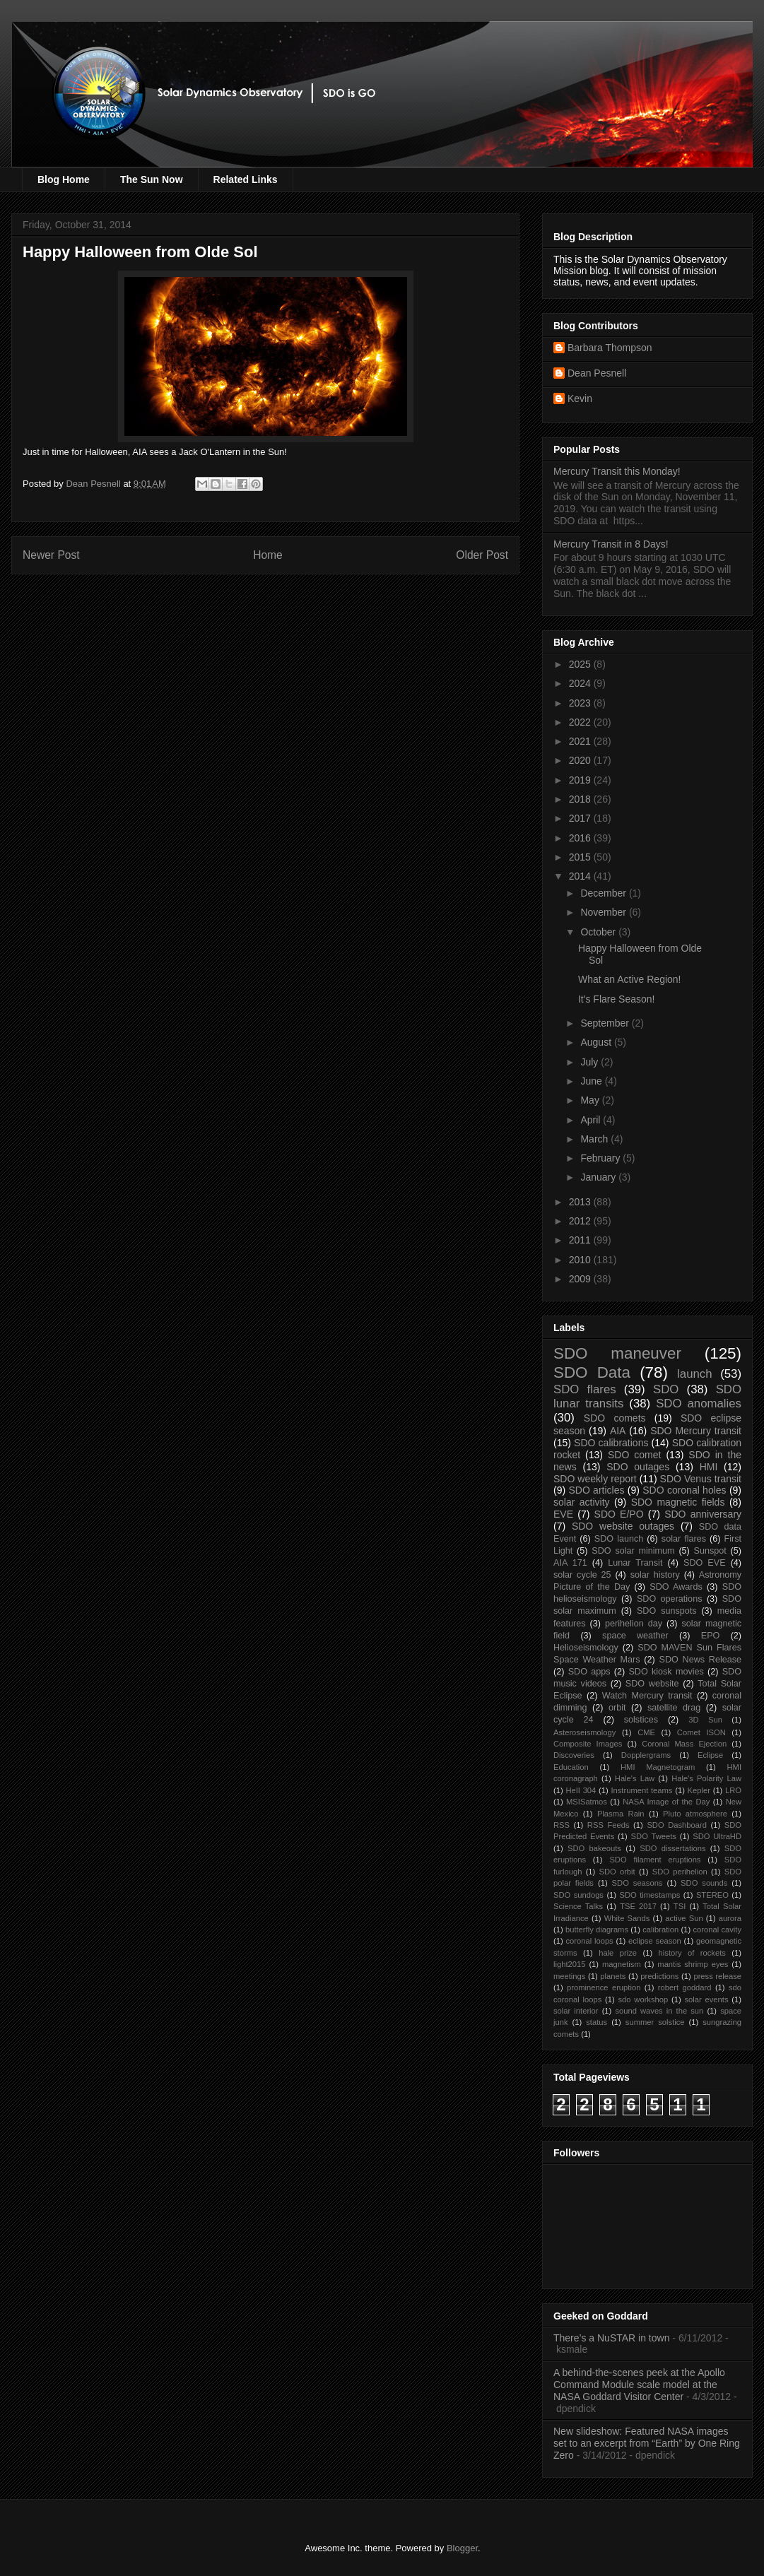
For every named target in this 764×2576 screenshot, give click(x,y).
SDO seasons (637, 1883)
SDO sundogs (578, 1895)
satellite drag (673, 1708)
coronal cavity (717, 1929)
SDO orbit (617, 1871)
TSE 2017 (638, 1906)
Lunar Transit (635, 1563)
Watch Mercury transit (647, 1696)
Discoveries (573, 1755)
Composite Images (587, 1743)
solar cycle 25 (582, 1575)
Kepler (699, 1790)
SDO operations (670, 1599)
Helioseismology (585, 1648)
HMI (709, 1466)
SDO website (652, 1684)
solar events (707, 1999)
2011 (581, 1240)
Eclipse (710, 1755)
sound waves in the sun (659, 2011)
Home (268, 555)
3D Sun (705, 1719)
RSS (561, 1825)
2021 (581, 741)
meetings (569, 1976)
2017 (581, 818)
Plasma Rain (621, 1813)
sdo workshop (643, 1999)
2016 (581, 838)
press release (717, 1976)
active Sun (684, 1918)
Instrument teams (641, 1790)
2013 (581, 1201)
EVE (563, 1514)
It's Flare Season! (616, 999)
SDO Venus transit (700, 1478)
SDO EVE (704, 1563)
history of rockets (692, 1953)
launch (694, 1374)
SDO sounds (704, 1883)
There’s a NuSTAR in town (611, 2338)
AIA (618, 1430)
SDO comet (634, 1454)
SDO (665, 1389)
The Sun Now (151, 179)
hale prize (618, 1953)
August (596, 1042)
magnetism (621, 1964)
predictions (659, 1976)
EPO (710, 1636)
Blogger (462, 2548)
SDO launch (618, 1539)
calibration (660, 1929)
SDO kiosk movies (665, 1672)
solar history (655, 1575)
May (590, 1100)
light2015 (569, 1964)
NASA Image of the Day (666, 1801)
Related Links (245, 179)
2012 (581, 1221)
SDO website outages (623, 1526)
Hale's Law (634, 1778)
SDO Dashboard (677, 1825)
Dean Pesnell (597, 373)
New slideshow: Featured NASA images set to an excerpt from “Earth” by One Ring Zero (646, 2443)
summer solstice (655, 2022)
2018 (581, 799)
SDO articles (596, 1490)
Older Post (482, 555)
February (601, 1158)
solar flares (684, 1539)
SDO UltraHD (717, 1836)
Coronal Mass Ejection (684, 1743)
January (599, 1177)
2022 (581, 722)
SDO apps (589, 1672)
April (591, 1119)
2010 (581, 1259)
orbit (617, 1708)
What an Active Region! (629, 979)
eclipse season (654, 1941)
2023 (581, 703)
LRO (733, 1790)
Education (571, 1767)
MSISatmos (586, 1801)
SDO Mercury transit (695, 1430)
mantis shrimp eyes (692, 1964)
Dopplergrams (646, 1755)
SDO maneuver (617, 1353)
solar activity (581, 1502)
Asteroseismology (584, 1732)
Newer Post (51, 555)
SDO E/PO (619, 1514)
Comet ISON (701, 1732)
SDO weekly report (595, 1478)
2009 (581, 1278)
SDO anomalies (698, 1403)
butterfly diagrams (596, 1929)
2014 (581, 876)
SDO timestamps (650, 1895)
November (604, 912)
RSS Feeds (608, 1825)
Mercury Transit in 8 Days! (611, 544)
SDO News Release (700, 1660)
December (604, 893)
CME (646, 1732)
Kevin (580, 398)
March (595, 1139)
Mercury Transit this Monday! (617, 471)
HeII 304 (580, 1790)
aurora (730, 1918)
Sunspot (710, 1551)
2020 (581, 760)
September (605, 1023)
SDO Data (591, 1372)
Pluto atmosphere (695, 1813)
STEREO (712, 1895)
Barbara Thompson (610, 347)
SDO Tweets (653, 1836)
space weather (635, 1636)
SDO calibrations (611, 1442)
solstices (641, 1720)
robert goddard (685, 1987)
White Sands (627, 1918)
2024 (581, 683)
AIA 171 (570, 1563)
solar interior (576, 2011)
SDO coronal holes (684, 1490)
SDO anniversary (702, 1514)
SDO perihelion (679, 1871)
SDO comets (615, 1418)
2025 (581, 664)
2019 (581, 780)
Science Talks (578, 1906)
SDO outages (637, 1466)
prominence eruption (603, 1987)
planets (612, 1976)
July (590, 1062)
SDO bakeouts (594, 1848)
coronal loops (589, 1941)
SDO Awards (676, 1587)
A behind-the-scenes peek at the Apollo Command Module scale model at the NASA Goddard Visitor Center (639, 2384)
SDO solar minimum (633, 1551)
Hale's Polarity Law (706, 1778)
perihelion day (633, 1624)
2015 (581, 857)
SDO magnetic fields (678, 1502)
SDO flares (584, 1389)
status (596, 2022)
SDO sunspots (667, 1611)
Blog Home (63, 179)
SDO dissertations (672, 1848)
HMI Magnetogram (658, 1767)
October (599, 932)
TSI (680, 1906)
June (592, 1081)
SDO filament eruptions (654, 1859)
